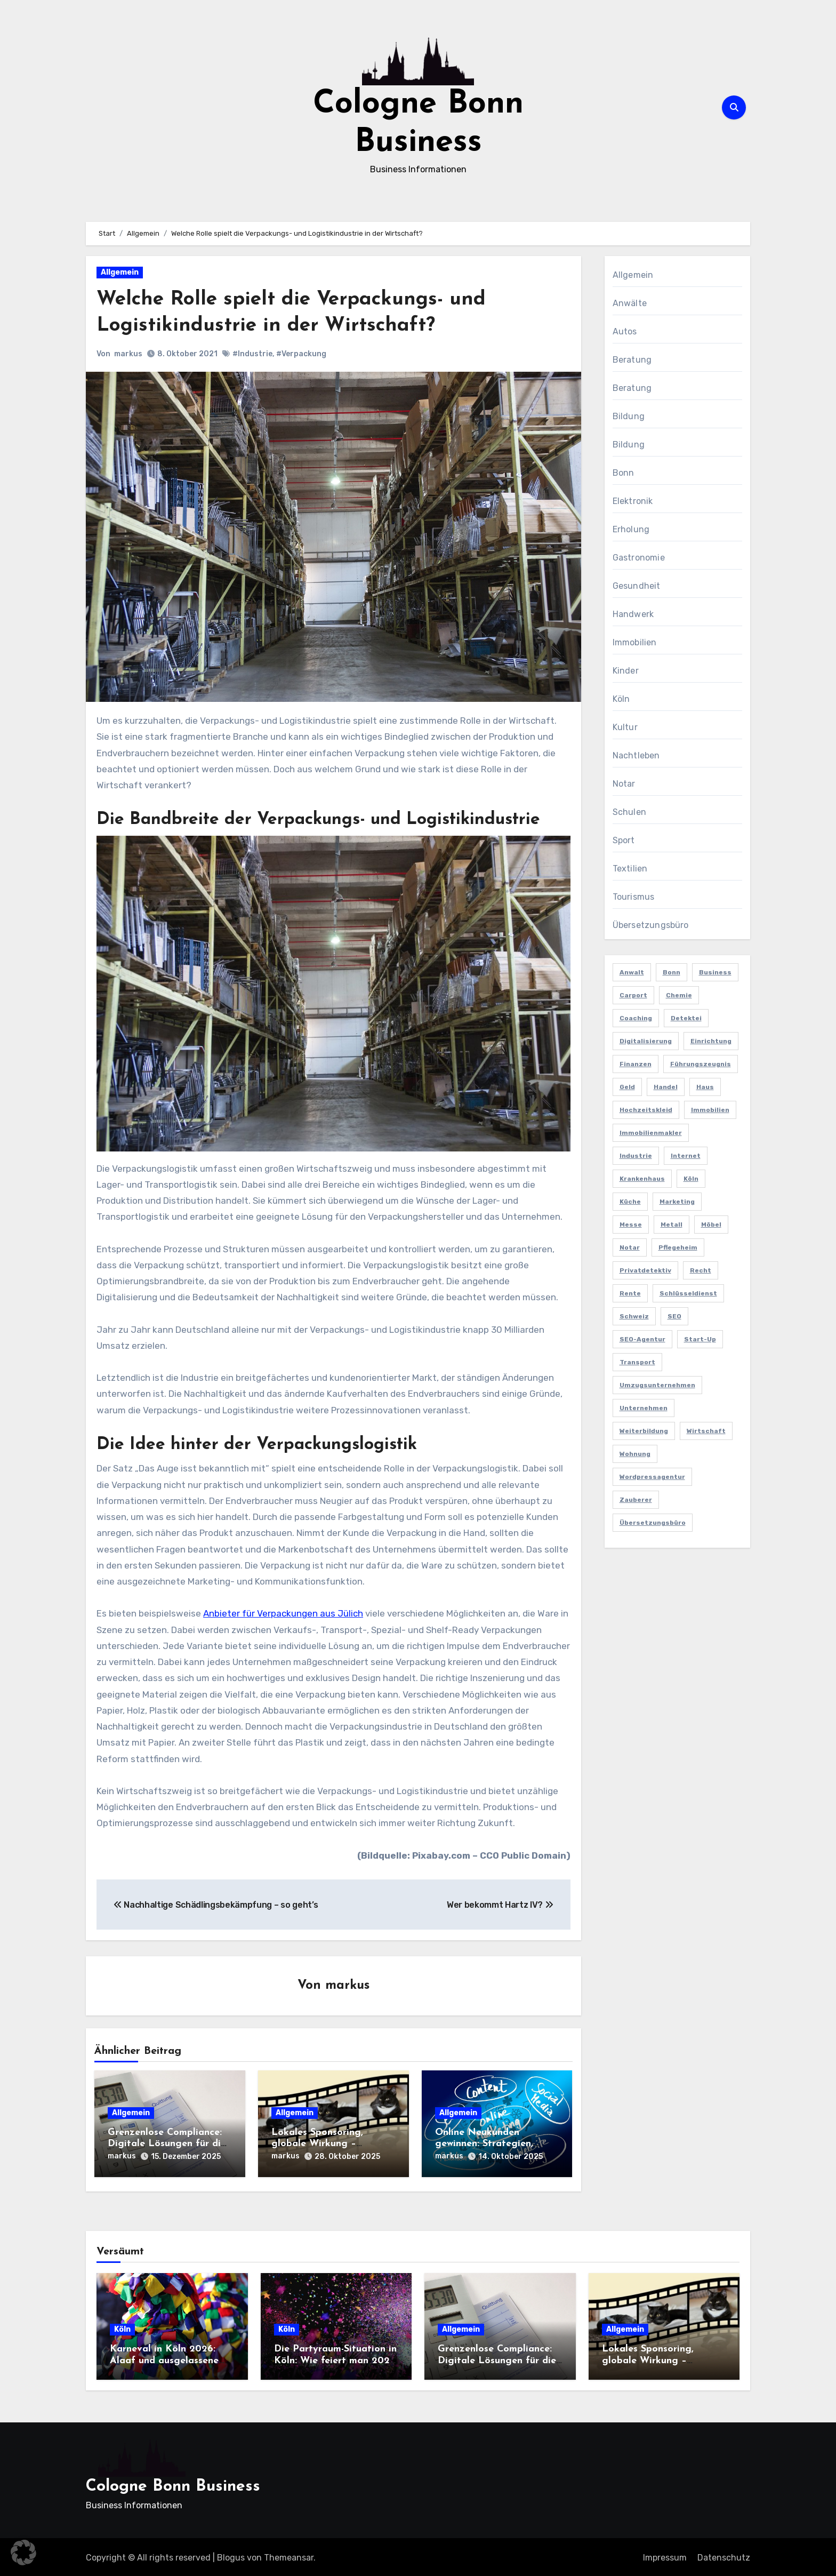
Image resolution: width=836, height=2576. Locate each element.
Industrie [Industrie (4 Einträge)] (636, 1155)
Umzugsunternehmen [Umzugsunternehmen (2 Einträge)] (657, 1385)
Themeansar (289, 2556)
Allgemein (120, 272)
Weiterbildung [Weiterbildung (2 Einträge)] (644, 1431)
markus (128, 353)
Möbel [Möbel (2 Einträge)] (711, 1224)
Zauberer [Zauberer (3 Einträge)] (636, 1499)
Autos (625, 331)
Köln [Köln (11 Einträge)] (691, 1178)
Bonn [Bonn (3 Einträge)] (671, 972)
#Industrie (252, 353)
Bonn (623, 473)
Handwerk (633, 614)
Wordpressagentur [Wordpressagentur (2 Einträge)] (652, 1477)
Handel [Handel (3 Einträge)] (666, 1087)
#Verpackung (301, 353)
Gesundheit (637, 586)
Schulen (629, 812)
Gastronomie (639, 558)
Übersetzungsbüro (651, 925)
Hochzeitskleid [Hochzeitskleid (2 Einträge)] (646, 1110)
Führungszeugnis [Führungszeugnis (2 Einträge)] (700, 1064)
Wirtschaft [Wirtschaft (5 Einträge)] (706, 1431)
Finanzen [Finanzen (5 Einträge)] (636, 1064)
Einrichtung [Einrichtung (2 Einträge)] (711, 1041)
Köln (621, 699)
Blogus (231, 2556)
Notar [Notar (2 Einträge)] (630, 1247)
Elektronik (633, 501)
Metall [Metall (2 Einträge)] (671, 1224)
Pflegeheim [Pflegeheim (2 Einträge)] (677, 1247)
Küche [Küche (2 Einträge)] (630, 1201)
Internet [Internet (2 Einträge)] (686, 1155)
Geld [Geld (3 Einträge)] (627, 1087)
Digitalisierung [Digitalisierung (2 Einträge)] (646, 1041)
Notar (624, 784)
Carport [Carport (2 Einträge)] (633, 995)
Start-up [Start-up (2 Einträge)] (700, 1339)
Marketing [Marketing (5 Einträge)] (677, 1201)
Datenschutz (723, 2556)
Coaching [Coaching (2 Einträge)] (636, 1018)
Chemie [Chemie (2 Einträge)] (679, 995)
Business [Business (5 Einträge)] (715, 972)
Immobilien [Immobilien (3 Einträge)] (710, 1110)
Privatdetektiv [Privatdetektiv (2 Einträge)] (645, 1270)
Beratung (632, 360)
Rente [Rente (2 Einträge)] (630, 1293)
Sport (624, 840)
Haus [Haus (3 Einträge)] (705, 1087)
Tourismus (634, 897)
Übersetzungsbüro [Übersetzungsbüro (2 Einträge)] (653, 1522)
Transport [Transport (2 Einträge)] (637, 1362)
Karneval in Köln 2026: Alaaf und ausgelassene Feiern (164, 2358)
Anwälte (630, 303)
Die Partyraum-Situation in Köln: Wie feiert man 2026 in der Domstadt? (335, 2358)
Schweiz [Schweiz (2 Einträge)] (634, 1316)
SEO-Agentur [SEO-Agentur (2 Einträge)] (642, 1339)
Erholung (631, 529)
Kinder (626, 671)
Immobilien (635, 642)
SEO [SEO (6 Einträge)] (674, 1316)
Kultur (625, 727)
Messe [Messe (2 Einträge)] (631, 1224)
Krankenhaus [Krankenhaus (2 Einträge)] (642, 1178)
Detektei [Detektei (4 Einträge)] (686, 1018)
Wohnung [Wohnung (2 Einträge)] (635, 1454)
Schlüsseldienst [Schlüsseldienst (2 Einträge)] (688, 1293)
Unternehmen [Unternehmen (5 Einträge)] (644, 1408)
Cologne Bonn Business (173, 2485)
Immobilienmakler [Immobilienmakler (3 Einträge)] (651, 1133)
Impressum (665, 2556)
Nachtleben (636, 755)
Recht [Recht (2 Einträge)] (700, 1270)
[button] (23, 2552)
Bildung (629, 416)
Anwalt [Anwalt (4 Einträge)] (632, 972)
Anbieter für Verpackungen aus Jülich (283, 1613)
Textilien (630, 868)
